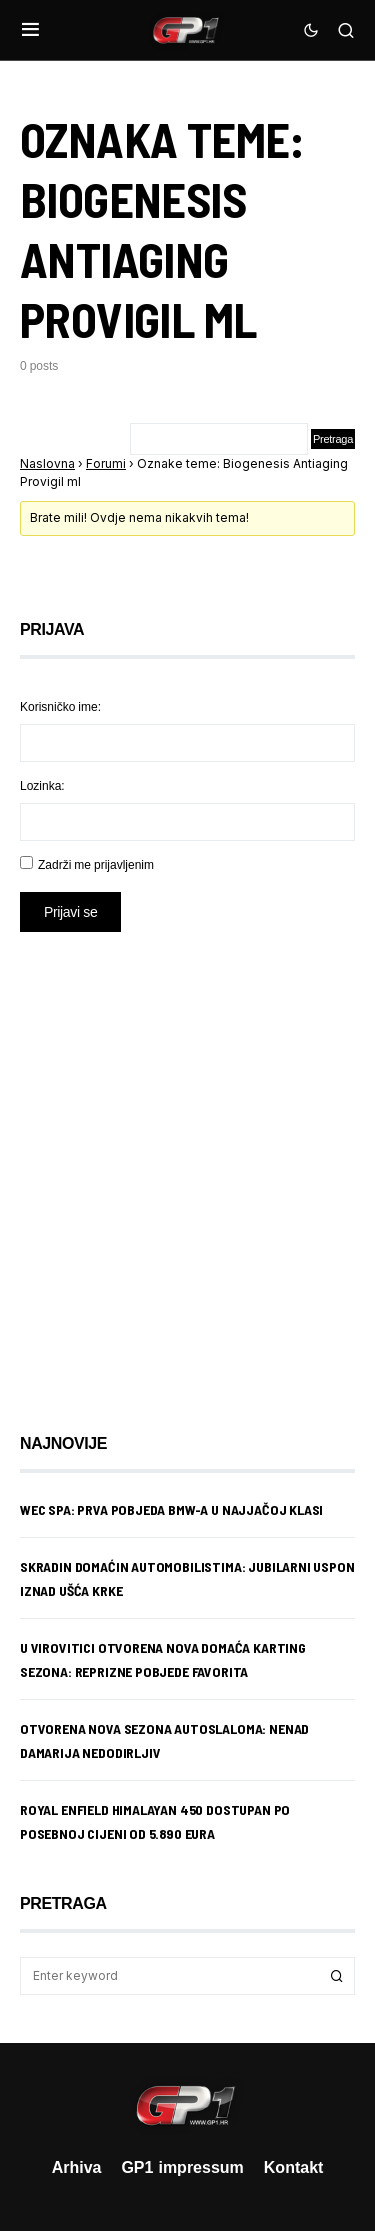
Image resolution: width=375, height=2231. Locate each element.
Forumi (106, 463)
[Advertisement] (187, 1167)
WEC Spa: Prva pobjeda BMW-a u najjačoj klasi (171, 1509)
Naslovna (47, 463)
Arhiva (77, 2167)
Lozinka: (42, 785)
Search (337, 1976)
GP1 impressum (182, 2167)
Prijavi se (70, 911)
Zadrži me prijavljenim (96, 864)
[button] (30, 30)
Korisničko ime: (60, 706)
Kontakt (294, 2167)
